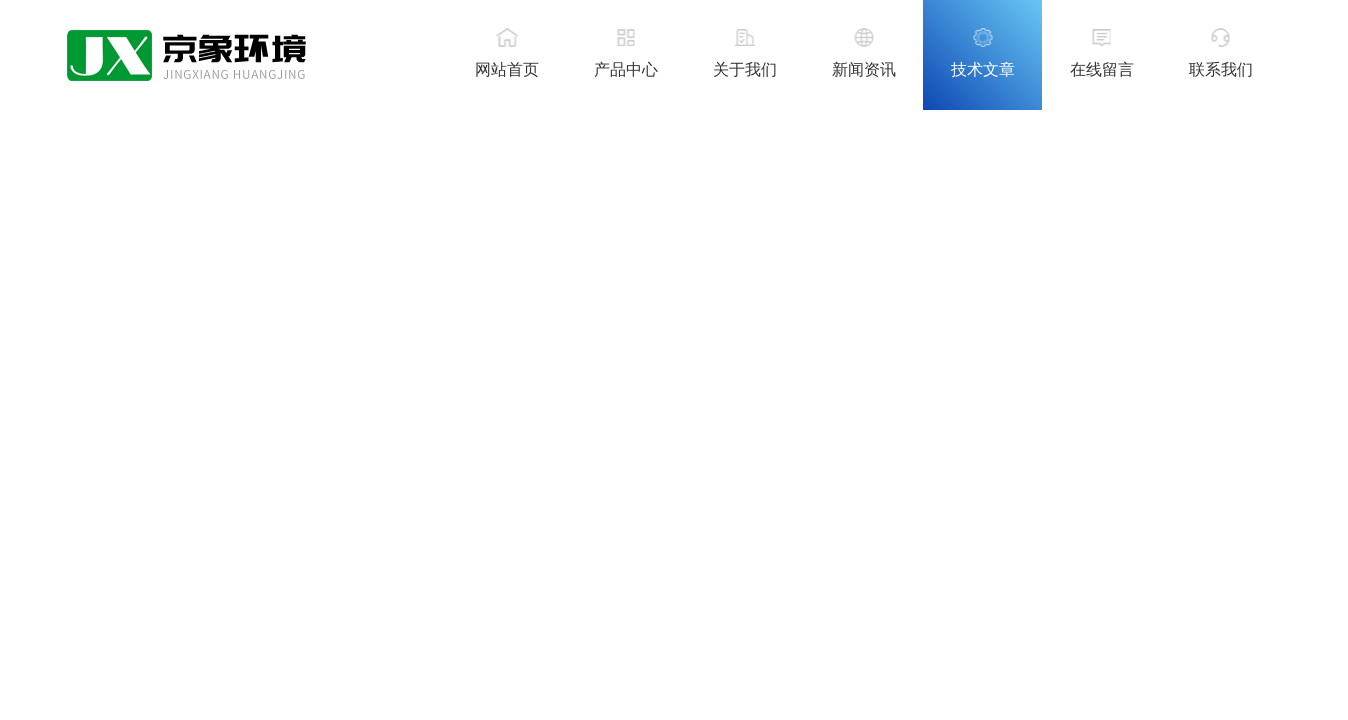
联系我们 (1221, 69)
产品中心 (626, 69)
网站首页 (507, 69)
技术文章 (983, 69)
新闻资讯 (864, 69)
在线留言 (1102, 69)
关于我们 (745, 69)
